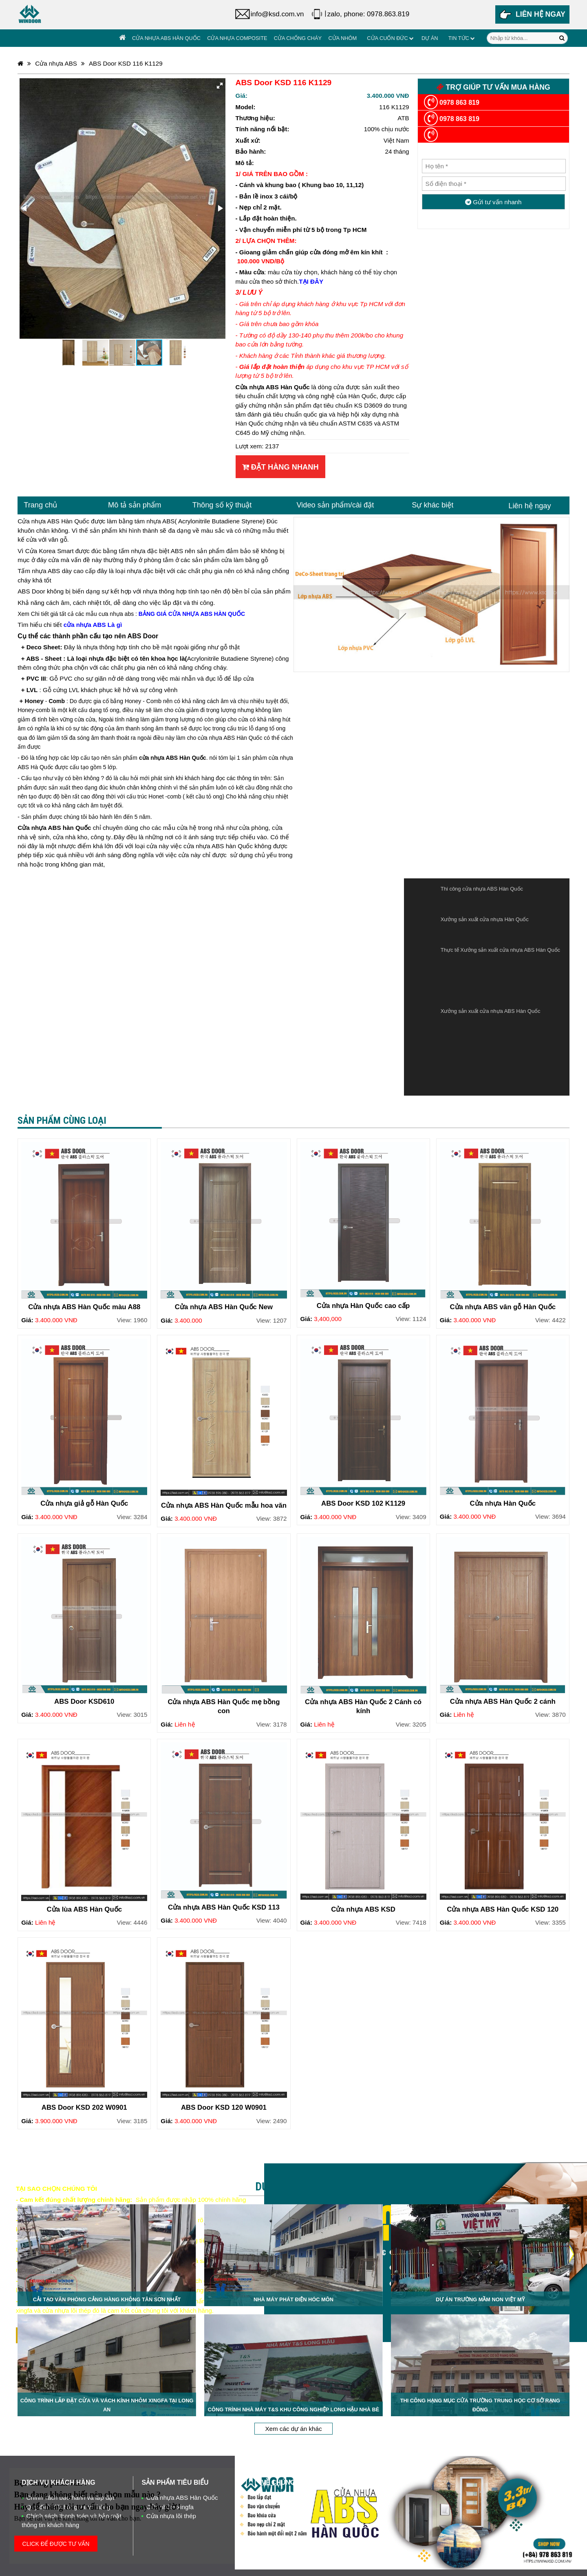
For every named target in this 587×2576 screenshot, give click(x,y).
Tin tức (458, 38)
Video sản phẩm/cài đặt (335, 505)
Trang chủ (40, 505)
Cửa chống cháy (298, 38)
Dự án (429, 38)
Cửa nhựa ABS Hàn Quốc (166, 38)
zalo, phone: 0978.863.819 (368, 14)
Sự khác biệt (432, 505)
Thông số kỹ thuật (222, 505)
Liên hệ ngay (529, 505)
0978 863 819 (451, 102)
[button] (219, 85)
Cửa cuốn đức (387, 38)
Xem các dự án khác (293, 2428)
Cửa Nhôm (342, 38)
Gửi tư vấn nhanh (493, 201)
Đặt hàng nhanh (280, 467)
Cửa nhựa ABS (56, 63)
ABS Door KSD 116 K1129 (126, 63)
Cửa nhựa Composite (237, 38)
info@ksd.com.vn (277, 14)
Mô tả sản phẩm (134, 505)
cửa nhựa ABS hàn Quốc (218, 845)
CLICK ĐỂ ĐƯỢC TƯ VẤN (56, 2544)
